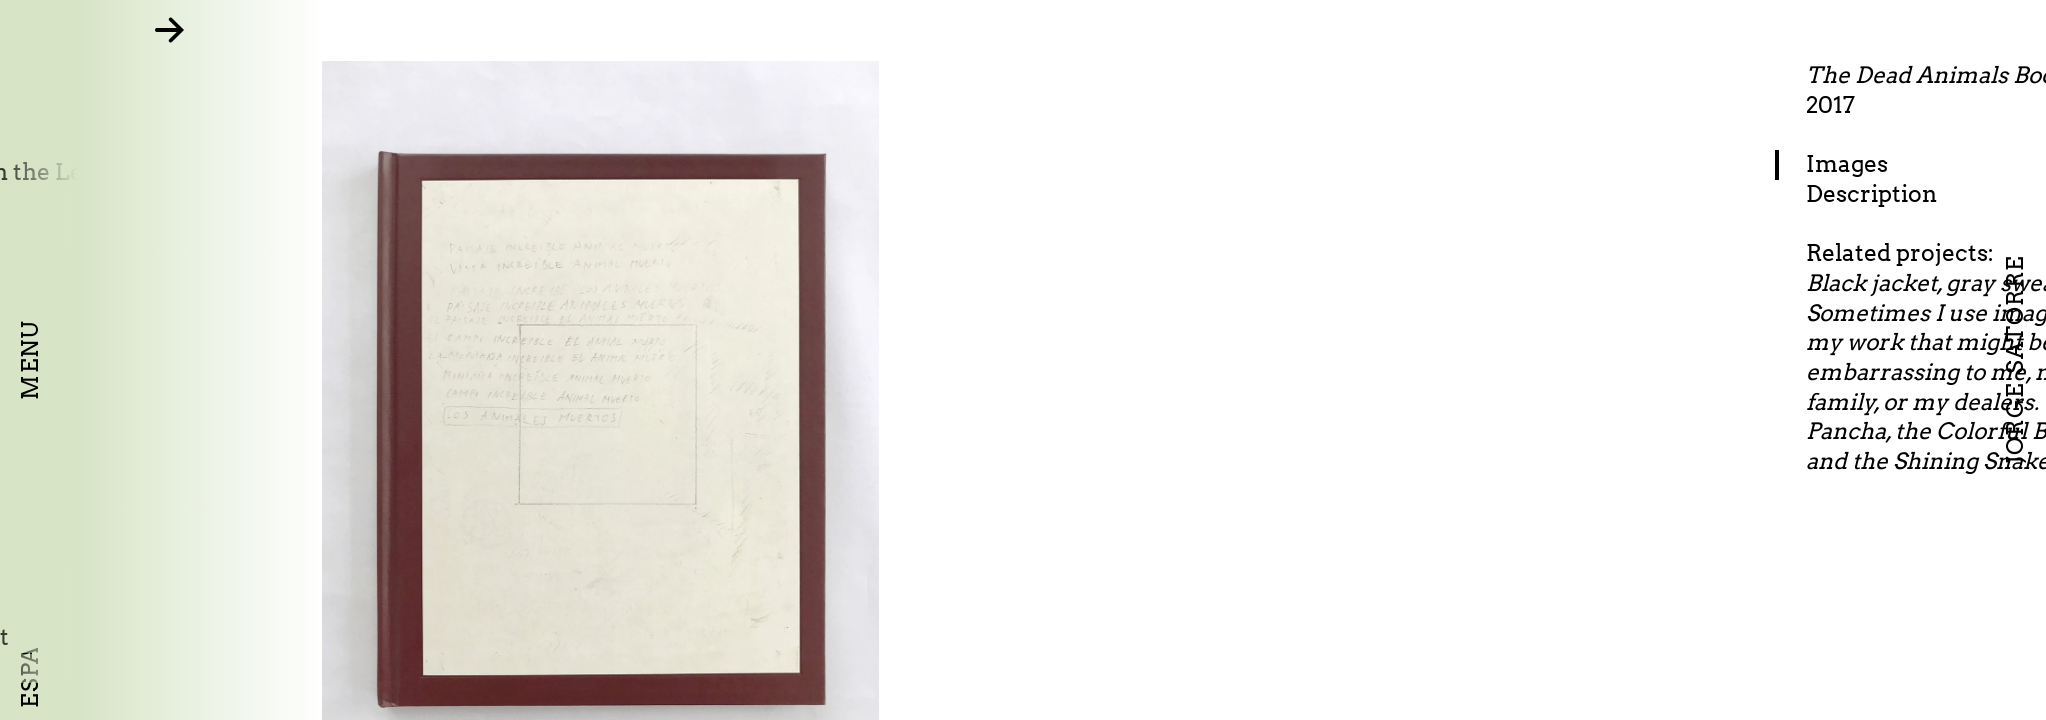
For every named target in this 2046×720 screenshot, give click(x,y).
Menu (30, 359)
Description (1935, 194)
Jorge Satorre (2015, 360)
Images (1911, 164)
